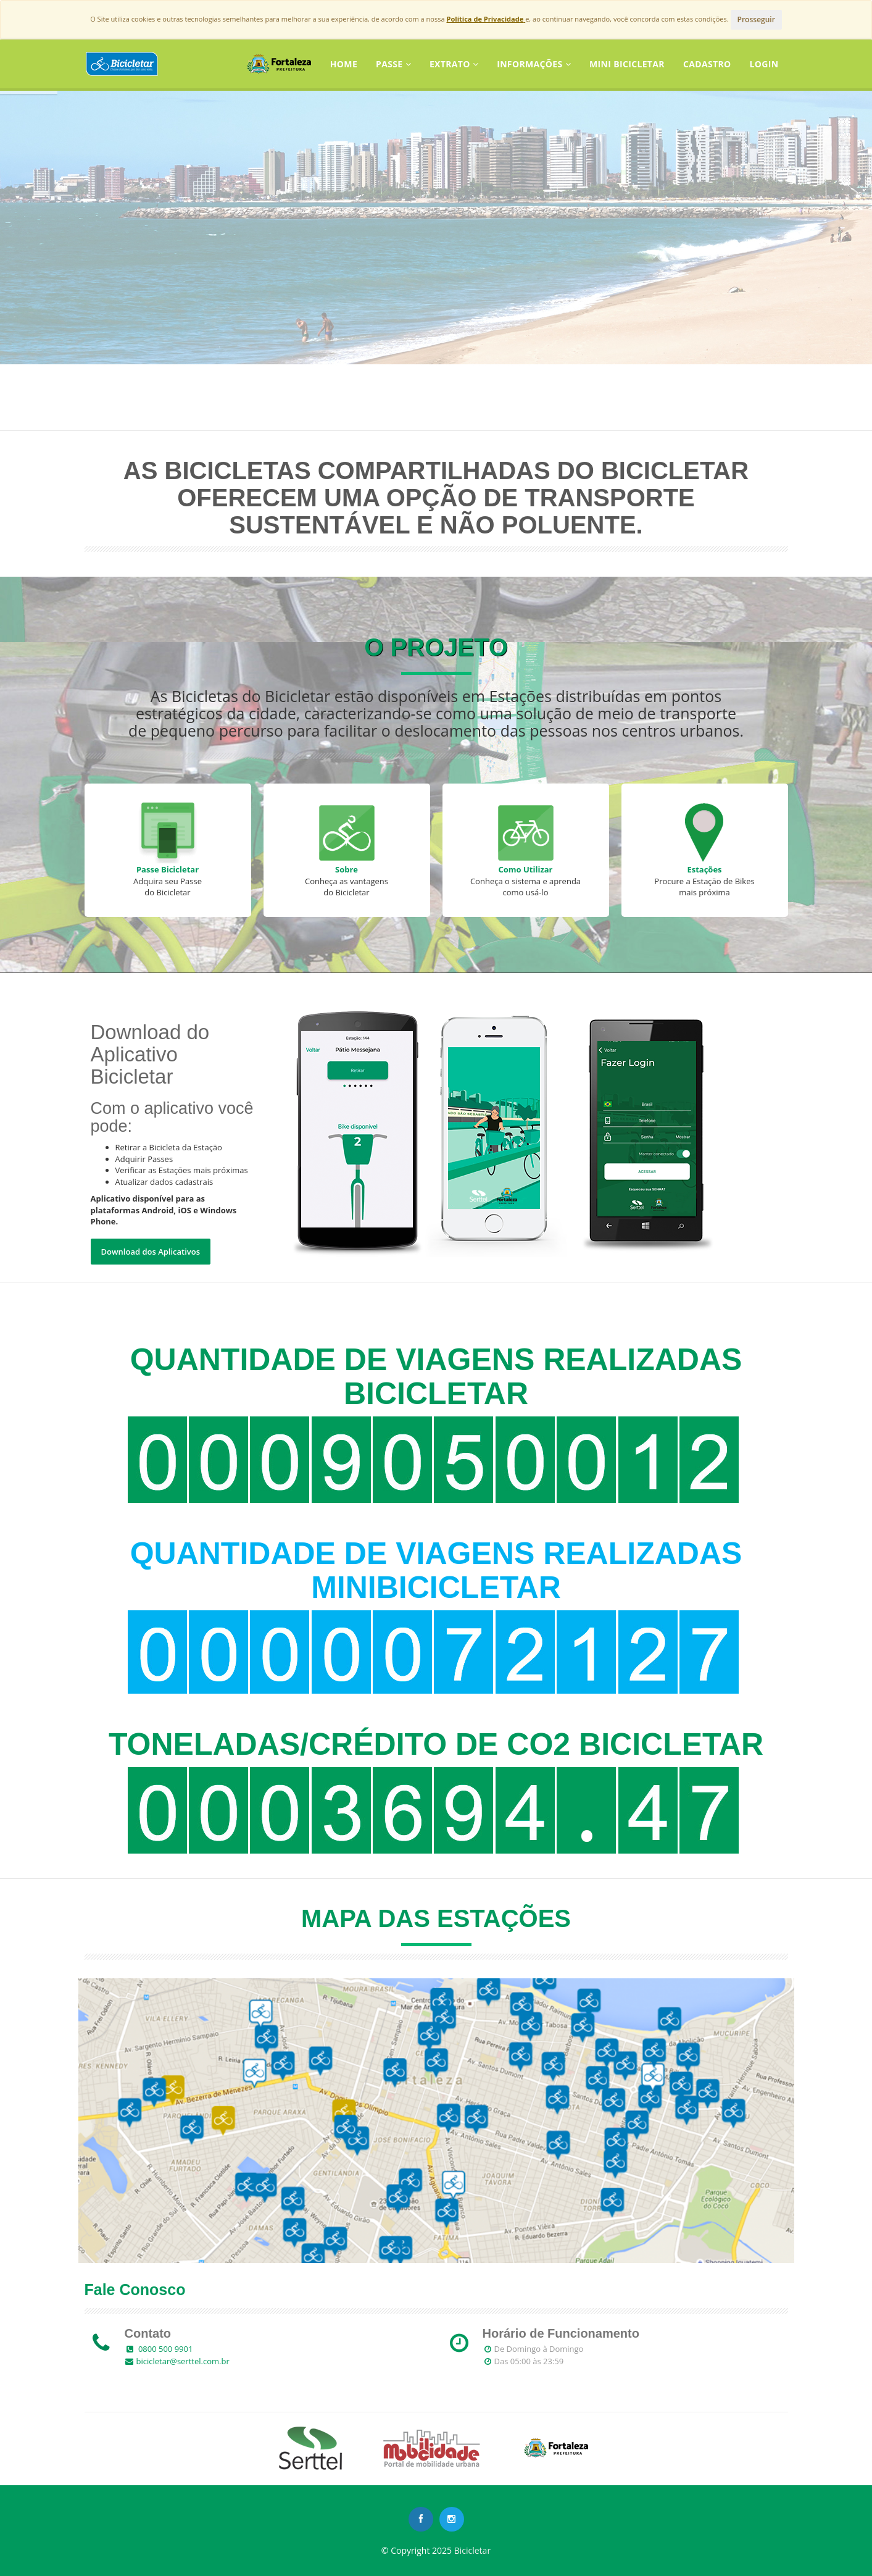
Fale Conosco (135, 2289)
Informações (534, 64)
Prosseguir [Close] (756, 19)
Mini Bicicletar (627, 64)
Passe (393, 64)
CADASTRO (707, 64)
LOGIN (764, 64)
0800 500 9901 (164, 2348)
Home (343, 64)
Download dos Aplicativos (151, 1251)
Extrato (454, 64)
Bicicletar (472, 2550)
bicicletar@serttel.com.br (183, 2361)
